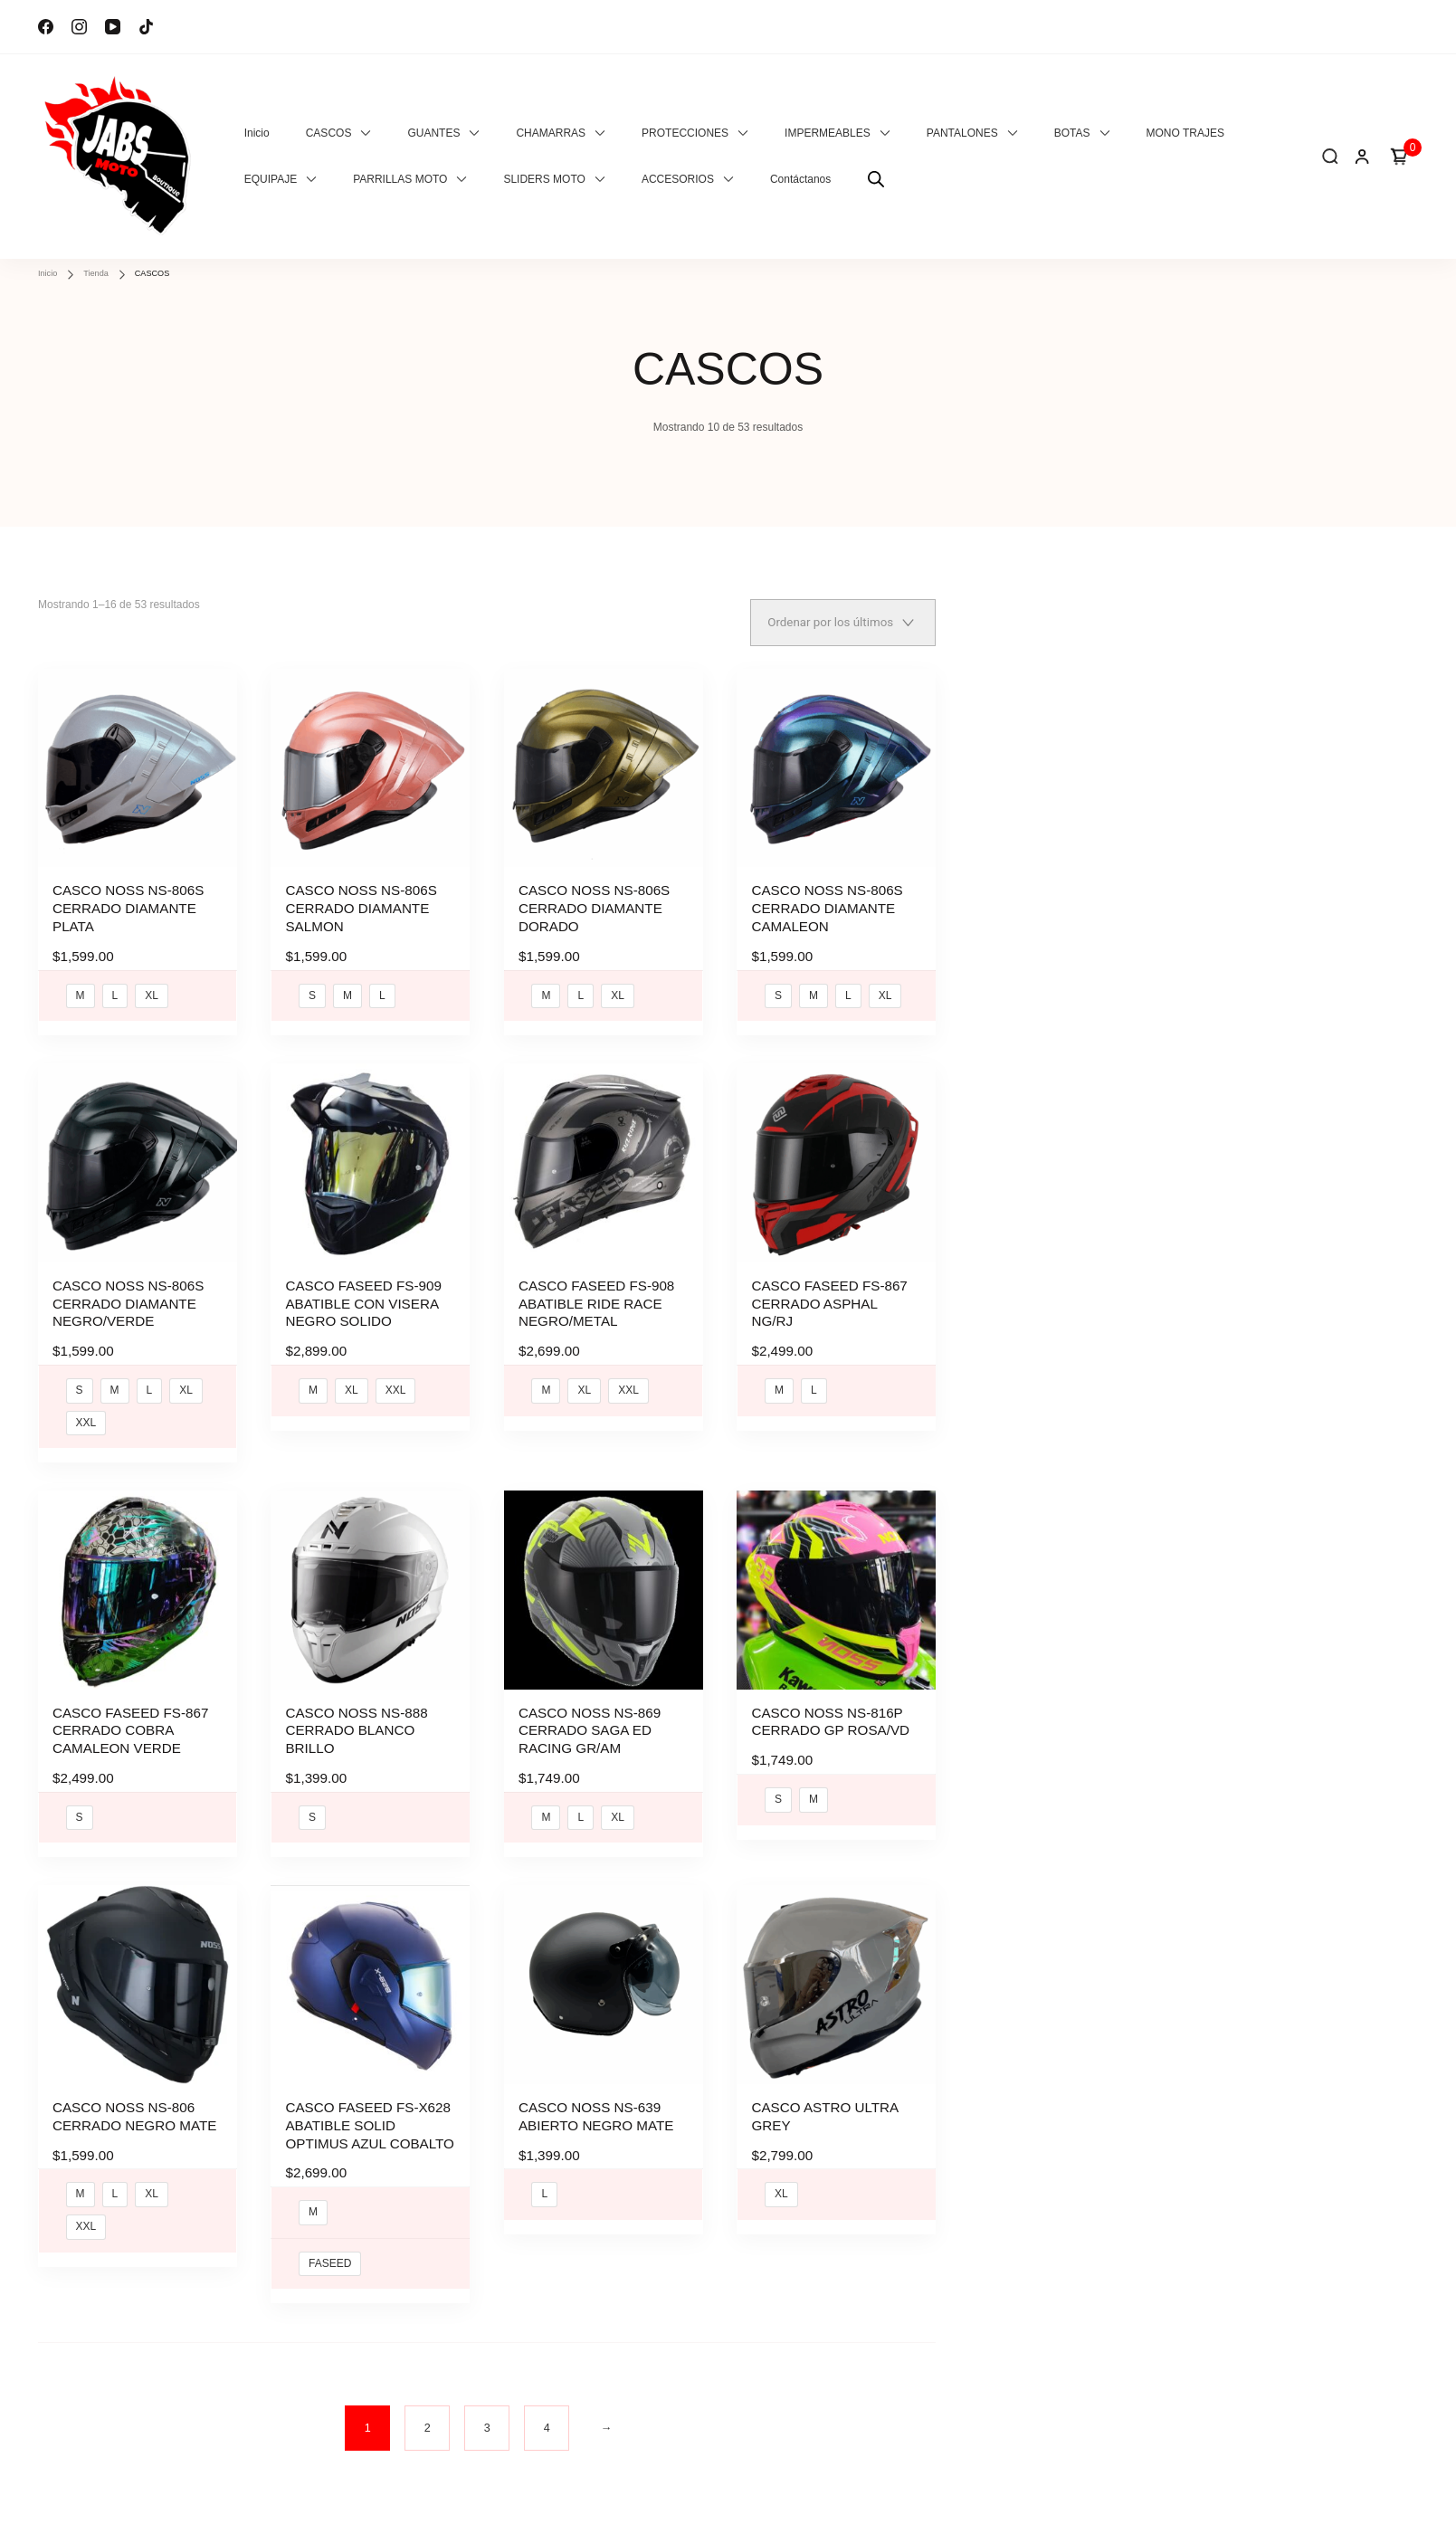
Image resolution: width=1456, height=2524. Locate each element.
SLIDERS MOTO (544, 179)
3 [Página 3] (487, 2414)
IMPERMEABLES (828, 133)
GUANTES (433, 133)
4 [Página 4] (547, 2414)
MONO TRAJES (1185, 133)
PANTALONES (962, 133)
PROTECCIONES (685, 133)
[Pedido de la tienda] (843, 622)
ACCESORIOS (678, 179)
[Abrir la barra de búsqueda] (876, 179)
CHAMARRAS (550, 133)
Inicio (257, 133)
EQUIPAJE (270, 179)
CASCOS (329, 133)
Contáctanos (800, 179)
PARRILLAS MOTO (400, 179)
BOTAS (1072, 133)
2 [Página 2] (427, 2414)
